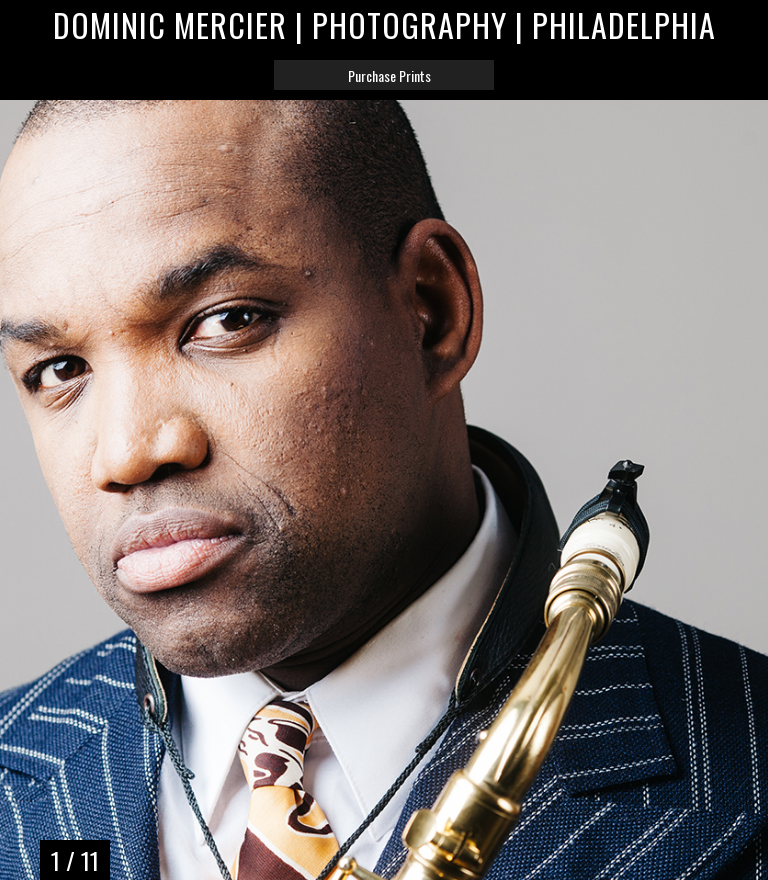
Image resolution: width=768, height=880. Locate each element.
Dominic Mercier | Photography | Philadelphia (384, 24)
